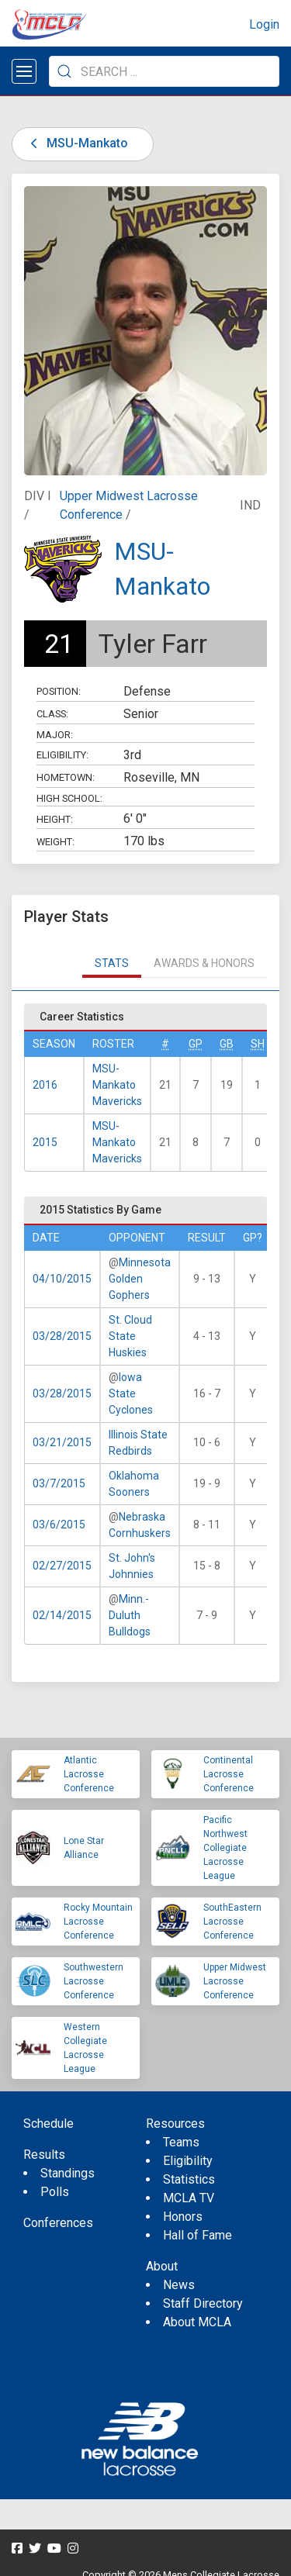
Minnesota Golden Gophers (140, 1278)
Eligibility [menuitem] (188, 2160)
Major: (54, 735)
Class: (52, 714)
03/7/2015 (59, 1483)
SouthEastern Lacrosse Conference (232, 1921)
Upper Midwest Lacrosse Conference (234, 1981)
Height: (54, 819)
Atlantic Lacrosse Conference (89, 1774)
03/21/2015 (62, 1442)
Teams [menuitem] (181, 2142)
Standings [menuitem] (67, 2173)
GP (196, 1044)
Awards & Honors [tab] (204, 963)
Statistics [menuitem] (189, 2179)
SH (258, 1044)
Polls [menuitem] (54, 2191)
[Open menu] (24, 71)
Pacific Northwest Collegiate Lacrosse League (225, 1848)
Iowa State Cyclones (131, 1393)
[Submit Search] (64, 71)
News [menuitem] (179, 2284)
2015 (45, 1142)
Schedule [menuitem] (48, 2123)
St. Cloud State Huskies (130, 1336)
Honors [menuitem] (183, 2216)
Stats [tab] (112, 963)
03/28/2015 (62, 1336)
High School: (69, 798)
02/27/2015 (62, 1565)
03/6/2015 (59, 1524)
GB (227, 1044)
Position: (58, 691)
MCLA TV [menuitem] (188, 2198)
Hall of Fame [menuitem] (197, 2235)
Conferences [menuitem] (58, 2222)
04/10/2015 (62, 1278)
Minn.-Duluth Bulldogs (130, 1615)
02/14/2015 (62, 1615)
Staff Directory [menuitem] (203, 2303)
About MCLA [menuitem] (197, 2322)
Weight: (55, 842)
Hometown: (65, 777)
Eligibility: (62, 755)
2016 (45, 1085)
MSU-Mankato (76, 143)
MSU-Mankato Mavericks (117, 1084)
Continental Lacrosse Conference (228, 1774)
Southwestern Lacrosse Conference (93, 1981)
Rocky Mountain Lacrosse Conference (98, 1921)
